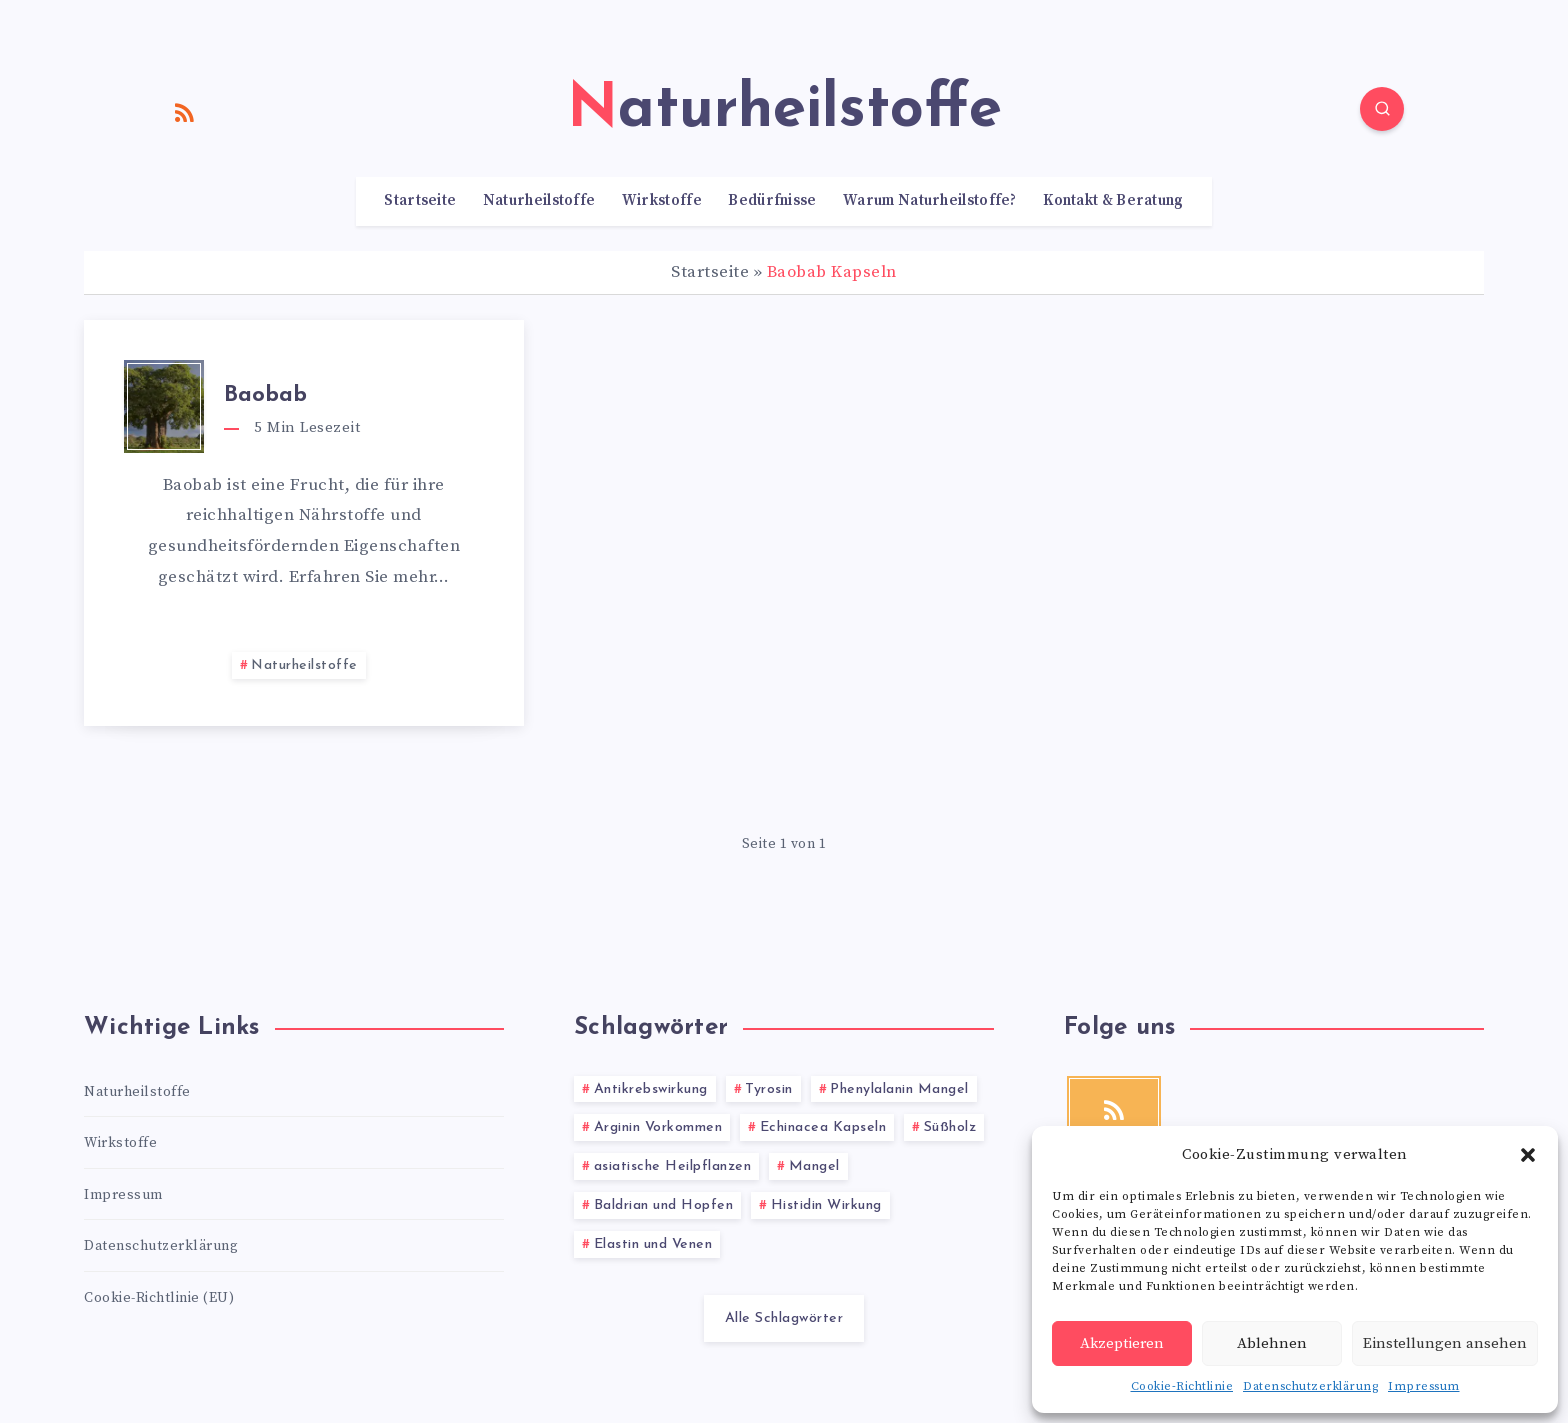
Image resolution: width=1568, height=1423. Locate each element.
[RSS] (185, 112)
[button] (1528, 1155)
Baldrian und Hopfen (664, 1205)
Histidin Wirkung (826, 1205)
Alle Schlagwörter (784, 1318)
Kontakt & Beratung (1113, 201)
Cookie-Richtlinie (1182, 1386)
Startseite (420, 201)
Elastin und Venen (653, 1244)
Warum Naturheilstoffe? (930, 201)
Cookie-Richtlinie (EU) (159, 1298)
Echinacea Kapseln (823, 1127)
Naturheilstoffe (539, 201)
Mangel (814, 1166)
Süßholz (950, 1127)
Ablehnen (1272, 1343)
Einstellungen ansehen (1445, 1343)
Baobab (265, 395)
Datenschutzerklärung (1310, 1386)
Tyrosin (769, 1089)
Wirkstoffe (662, 201)
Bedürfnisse (772, 201)
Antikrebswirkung (651, 1089)
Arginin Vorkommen (658, 1127)
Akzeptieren (1122, 1343)
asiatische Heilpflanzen (673, 1166)
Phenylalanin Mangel (899, 1089)
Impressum (1424, 1386)
